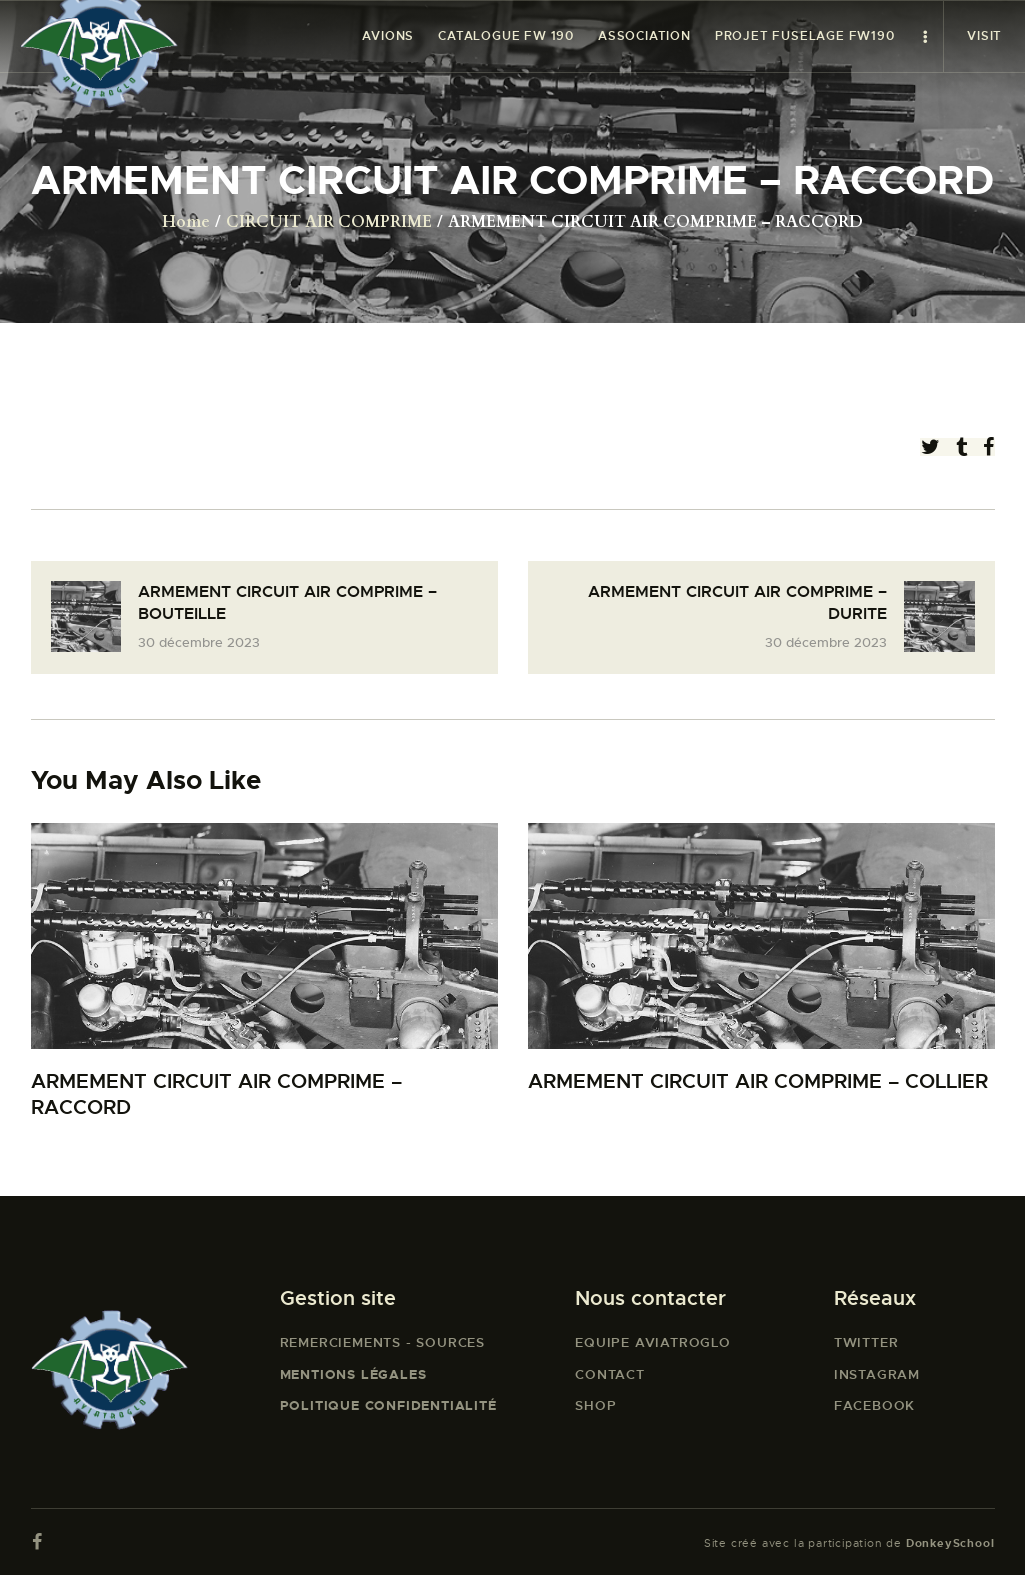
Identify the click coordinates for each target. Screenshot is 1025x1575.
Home (186, 222)
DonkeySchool (950, 1543)
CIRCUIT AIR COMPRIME (329, 222)
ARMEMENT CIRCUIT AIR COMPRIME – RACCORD (216, 1094)
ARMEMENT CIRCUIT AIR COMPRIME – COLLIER (758, 1081)
